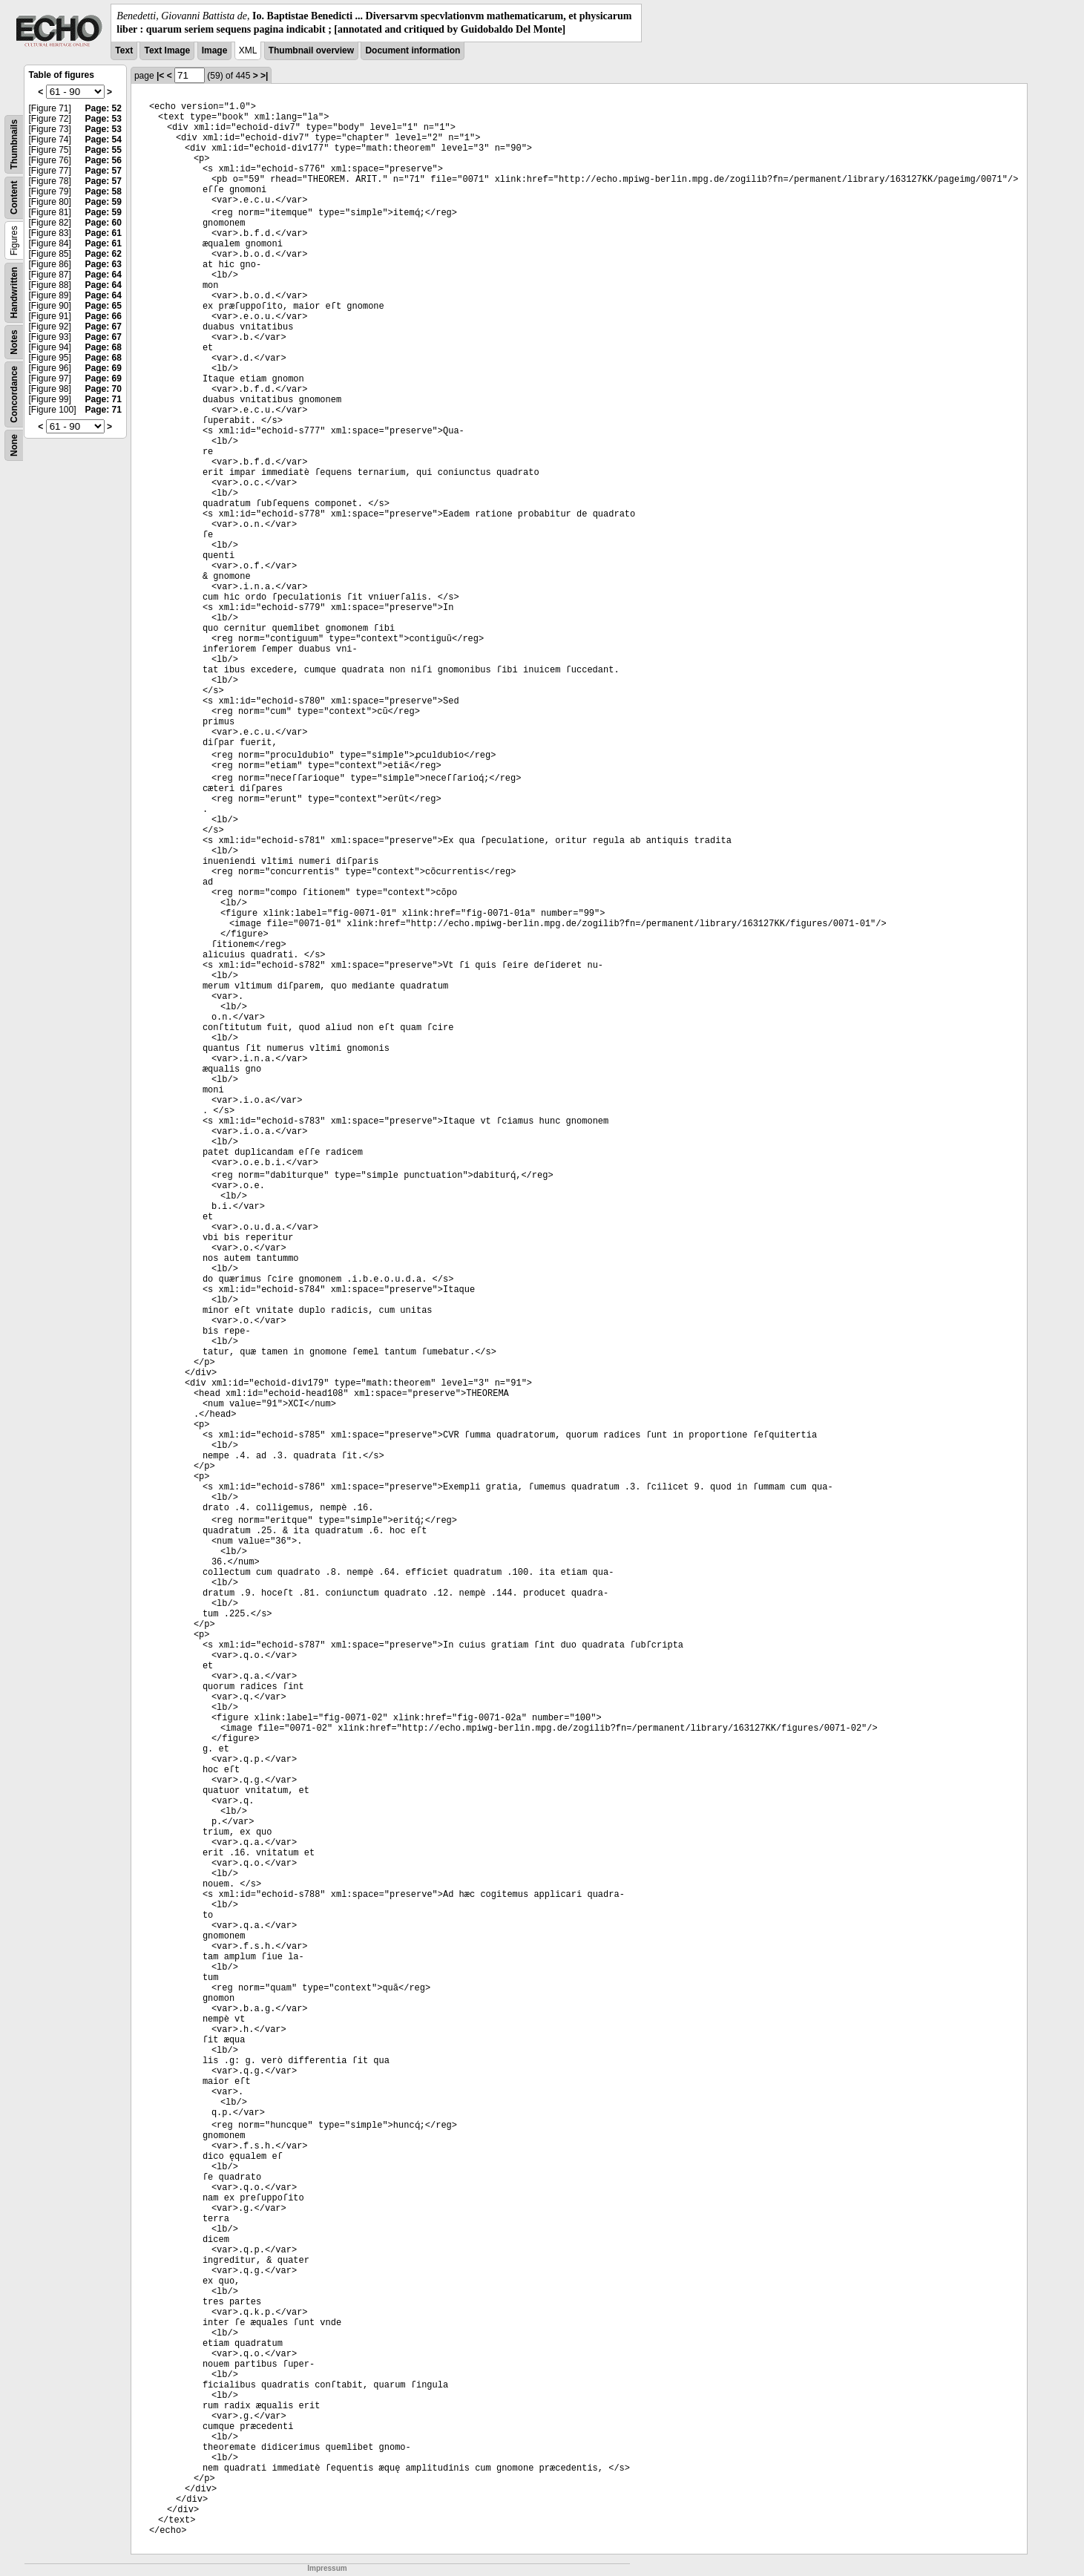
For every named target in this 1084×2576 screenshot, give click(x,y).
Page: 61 (103, 233)
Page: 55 (103, 150)
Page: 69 (103, 368)
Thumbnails (14, 144)
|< (160, 76)
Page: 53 (103, 119)
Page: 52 (103, 108)
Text (124, 50)
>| (264, 76)
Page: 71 (103, 399)
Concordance (14, 394)
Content (14, 197)
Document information (412, 50)
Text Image (167, 50)
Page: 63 (103, 264)
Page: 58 (103, 191)
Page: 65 (103, 306)
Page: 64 (103, 274)
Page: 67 (103, 326)
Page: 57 (103, 170)
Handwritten (14, 292)
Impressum (326, 2568)
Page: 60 (103, 222)
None (14, 445)
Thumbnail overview (311, 50)
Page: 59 (103, 202)
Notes (14, 342)
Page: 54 (103, 139)
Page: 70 (103, 389)
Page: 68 (103, 347)
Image (215, 50)
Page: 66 (103, 316)
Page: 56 (103, 160)
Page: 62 (103, 254)
